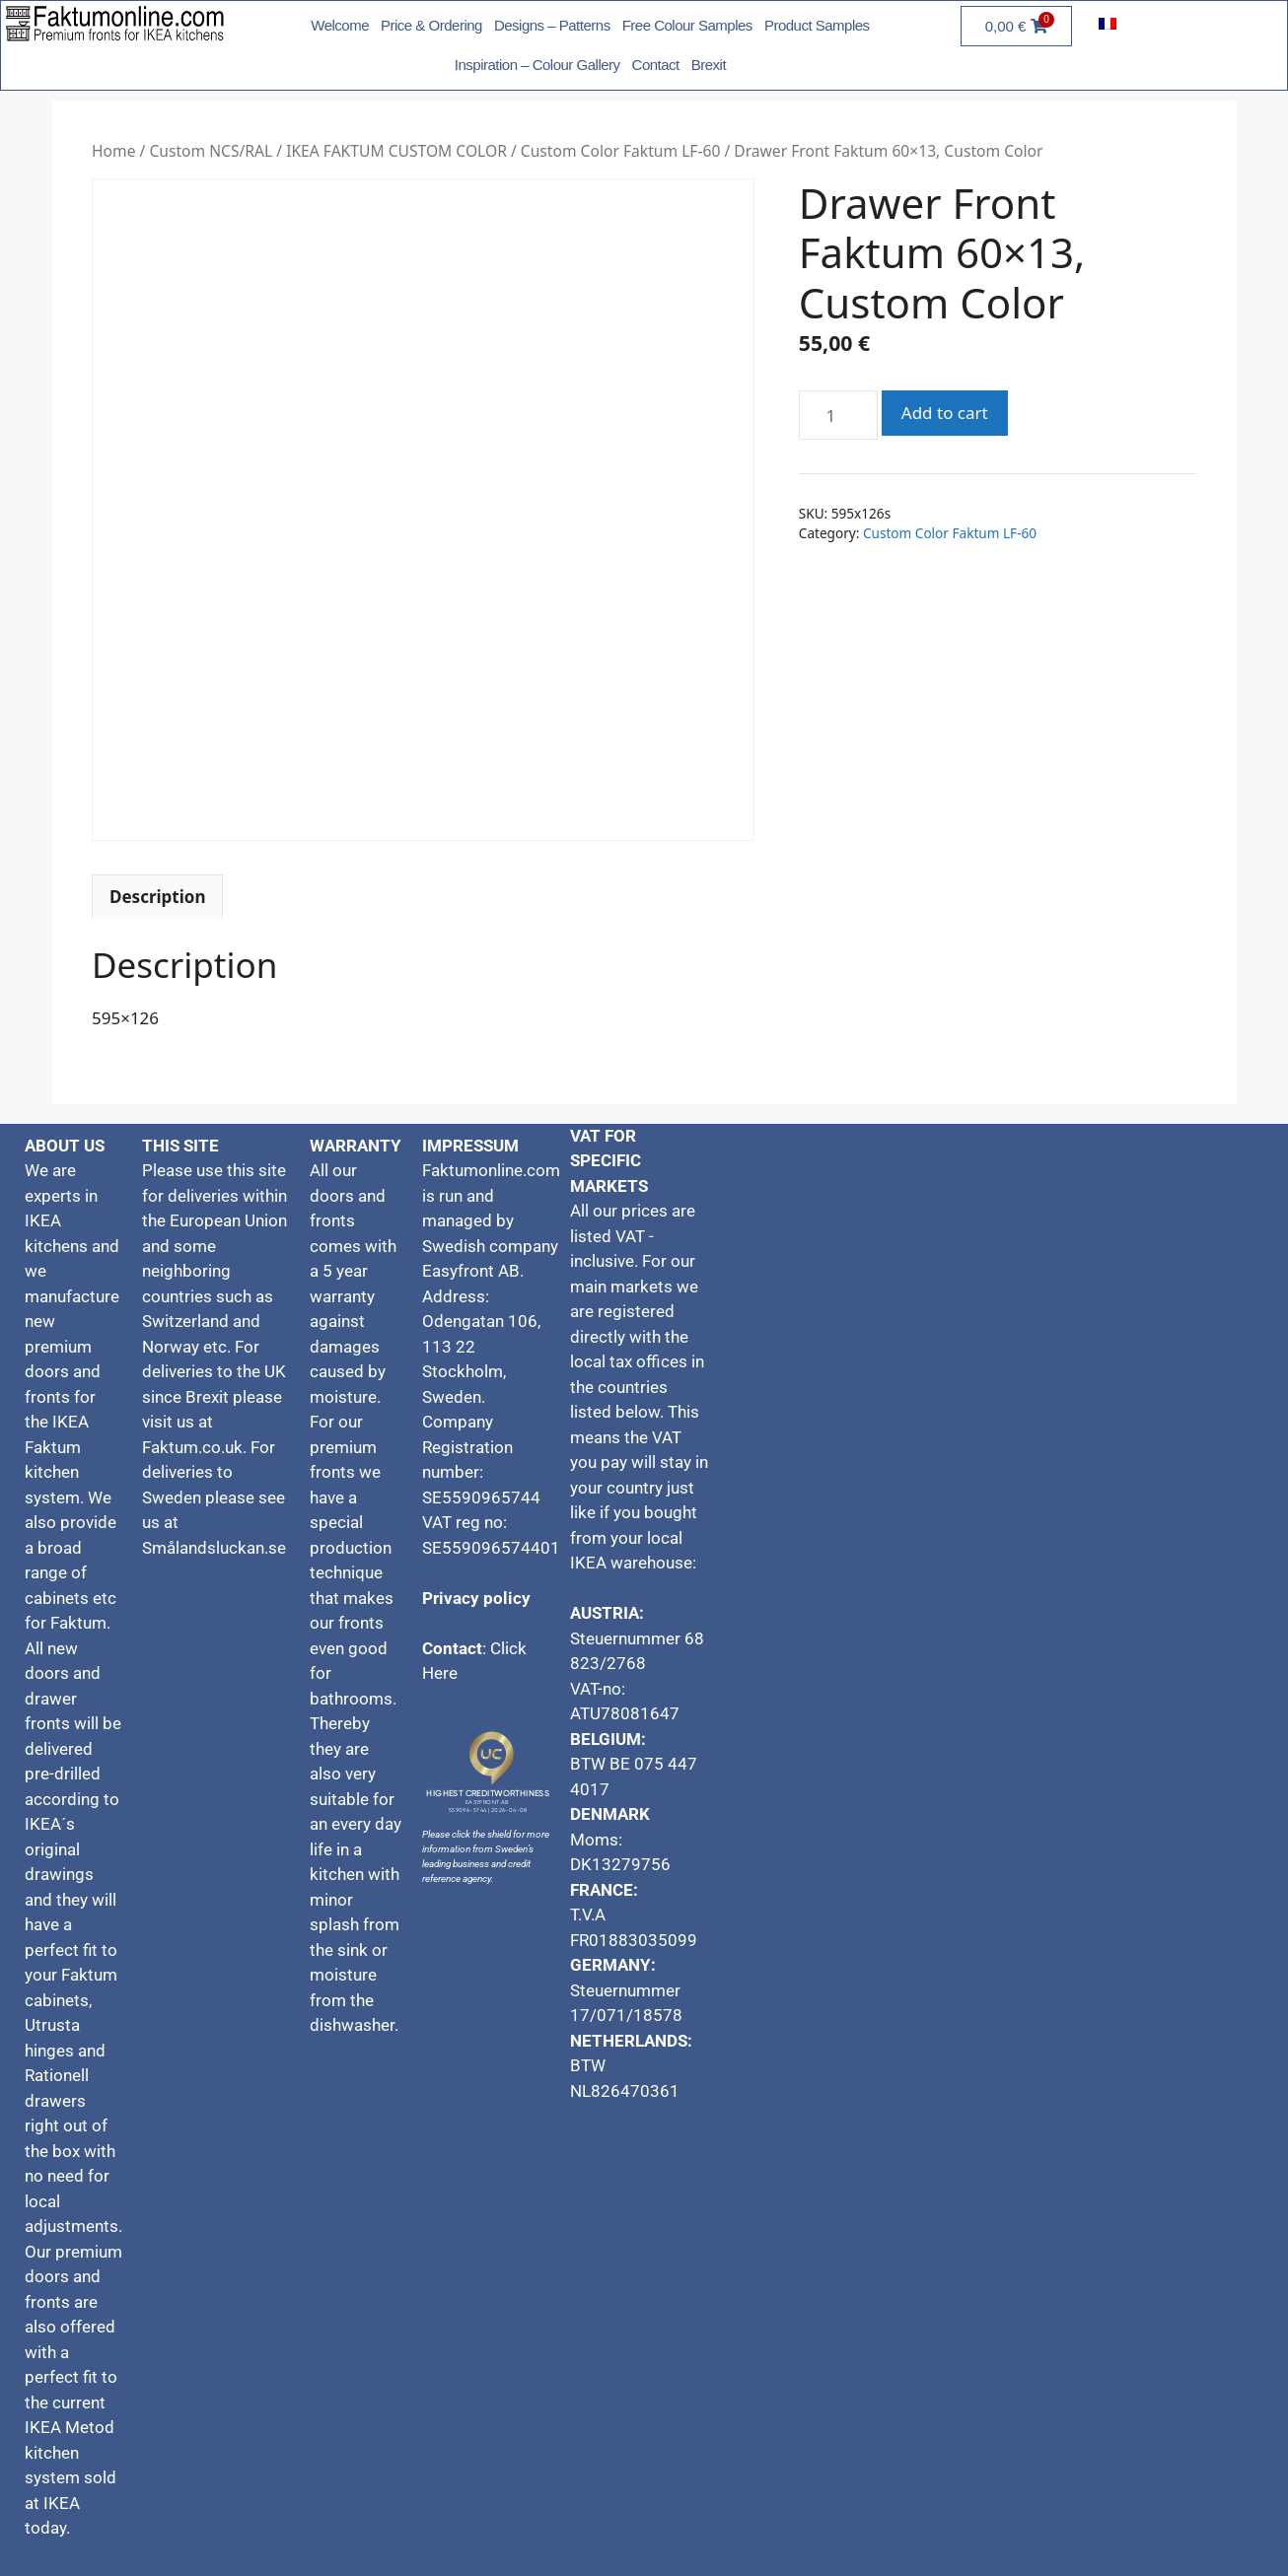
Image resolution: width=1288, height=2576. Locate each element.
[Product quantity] (838, 415)
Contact (656, 64)
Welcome (340, 25)
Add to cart (944, 412)
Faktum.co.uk (192, 1447)
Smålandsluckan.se (216, 1548)
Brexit (708, 64)
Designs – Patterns (552, 25)
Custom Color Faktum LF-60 (621, 151)
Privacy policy (476, 1598)
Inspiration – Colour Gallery (537, 64)
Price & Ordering (431, 25)
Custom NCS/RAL (210, 151)
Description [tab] (157, 896)
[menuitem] (1107, 22)
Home (113, 151)
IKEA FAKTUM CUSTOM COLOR (396, 151)
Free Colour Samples (687, 25)
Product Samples (817, 25)
